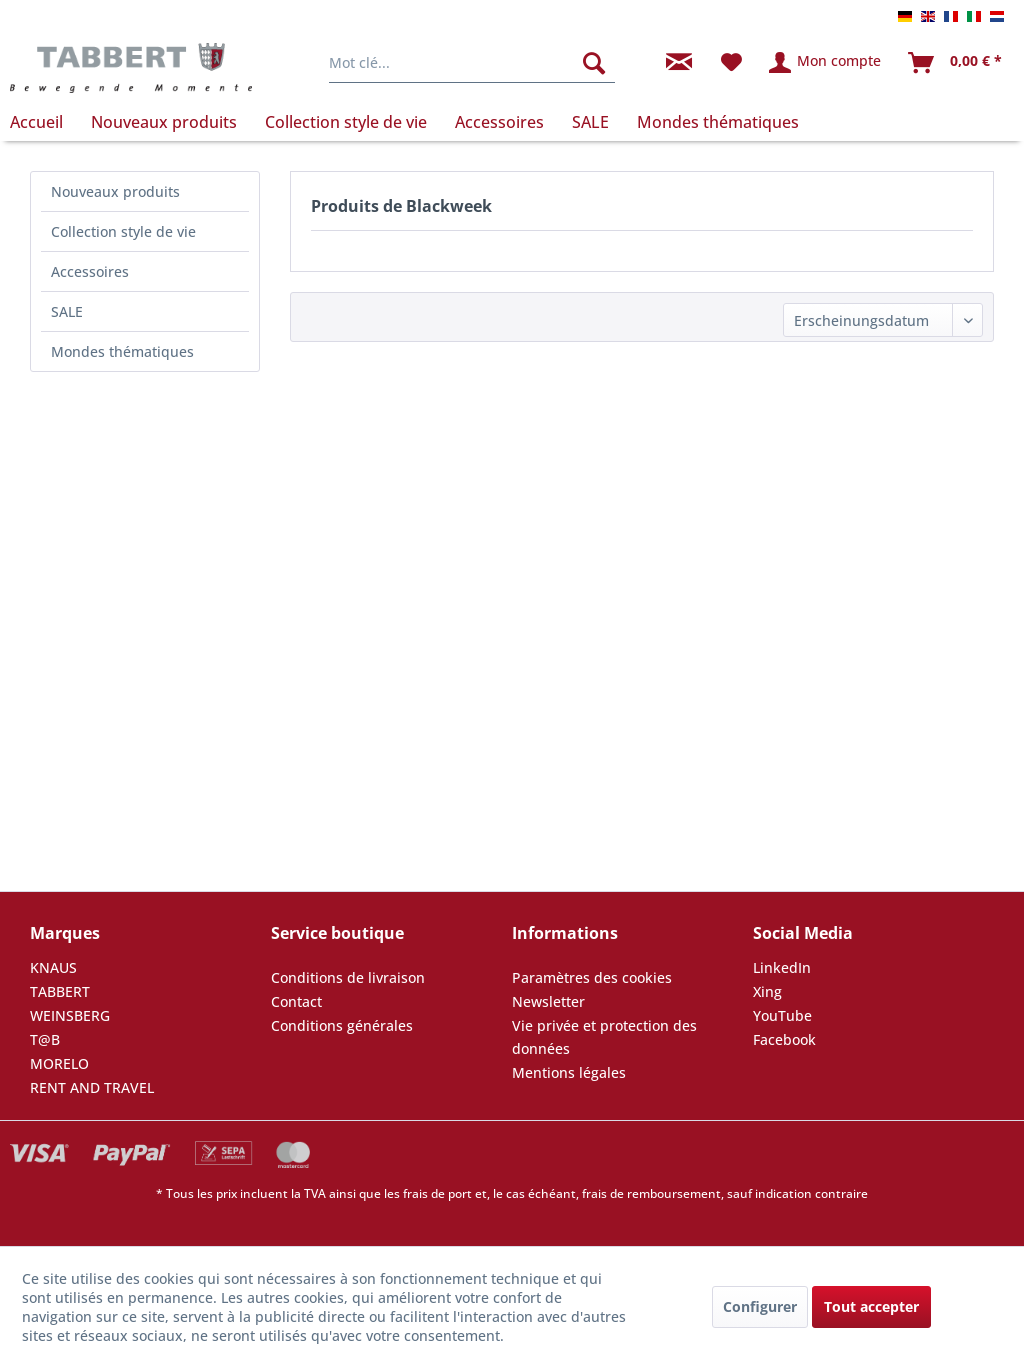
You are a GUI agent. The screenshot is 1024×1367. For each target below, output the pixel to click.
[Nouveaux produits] (164, 122)
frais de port (437, 1193)
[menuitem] (472, 63)
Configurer (760, 1306)
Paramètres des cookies (592, 977)
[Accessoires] (499, 122)
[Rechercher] (594, 63)
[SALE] (590, 122)
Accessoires (90, 271)
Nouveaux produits (115, 191)
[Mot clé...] (472, 63)
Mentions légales (569, 1072)
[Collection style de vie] (346, 122)
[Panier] (956, 63)
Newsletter (548, 1001)
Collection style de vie (123, 231)
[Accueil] (43, 122)
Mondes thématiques (122, 351)
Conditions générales (342, 1025)
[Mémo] (731, 63)
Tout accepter (871, 1306)
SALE (67, 311)
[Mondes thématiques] (718, 122)
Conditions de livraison (348, 977)
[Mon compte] (826, 63)
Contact (296, 1001)
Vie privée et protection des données (604, 1037)
